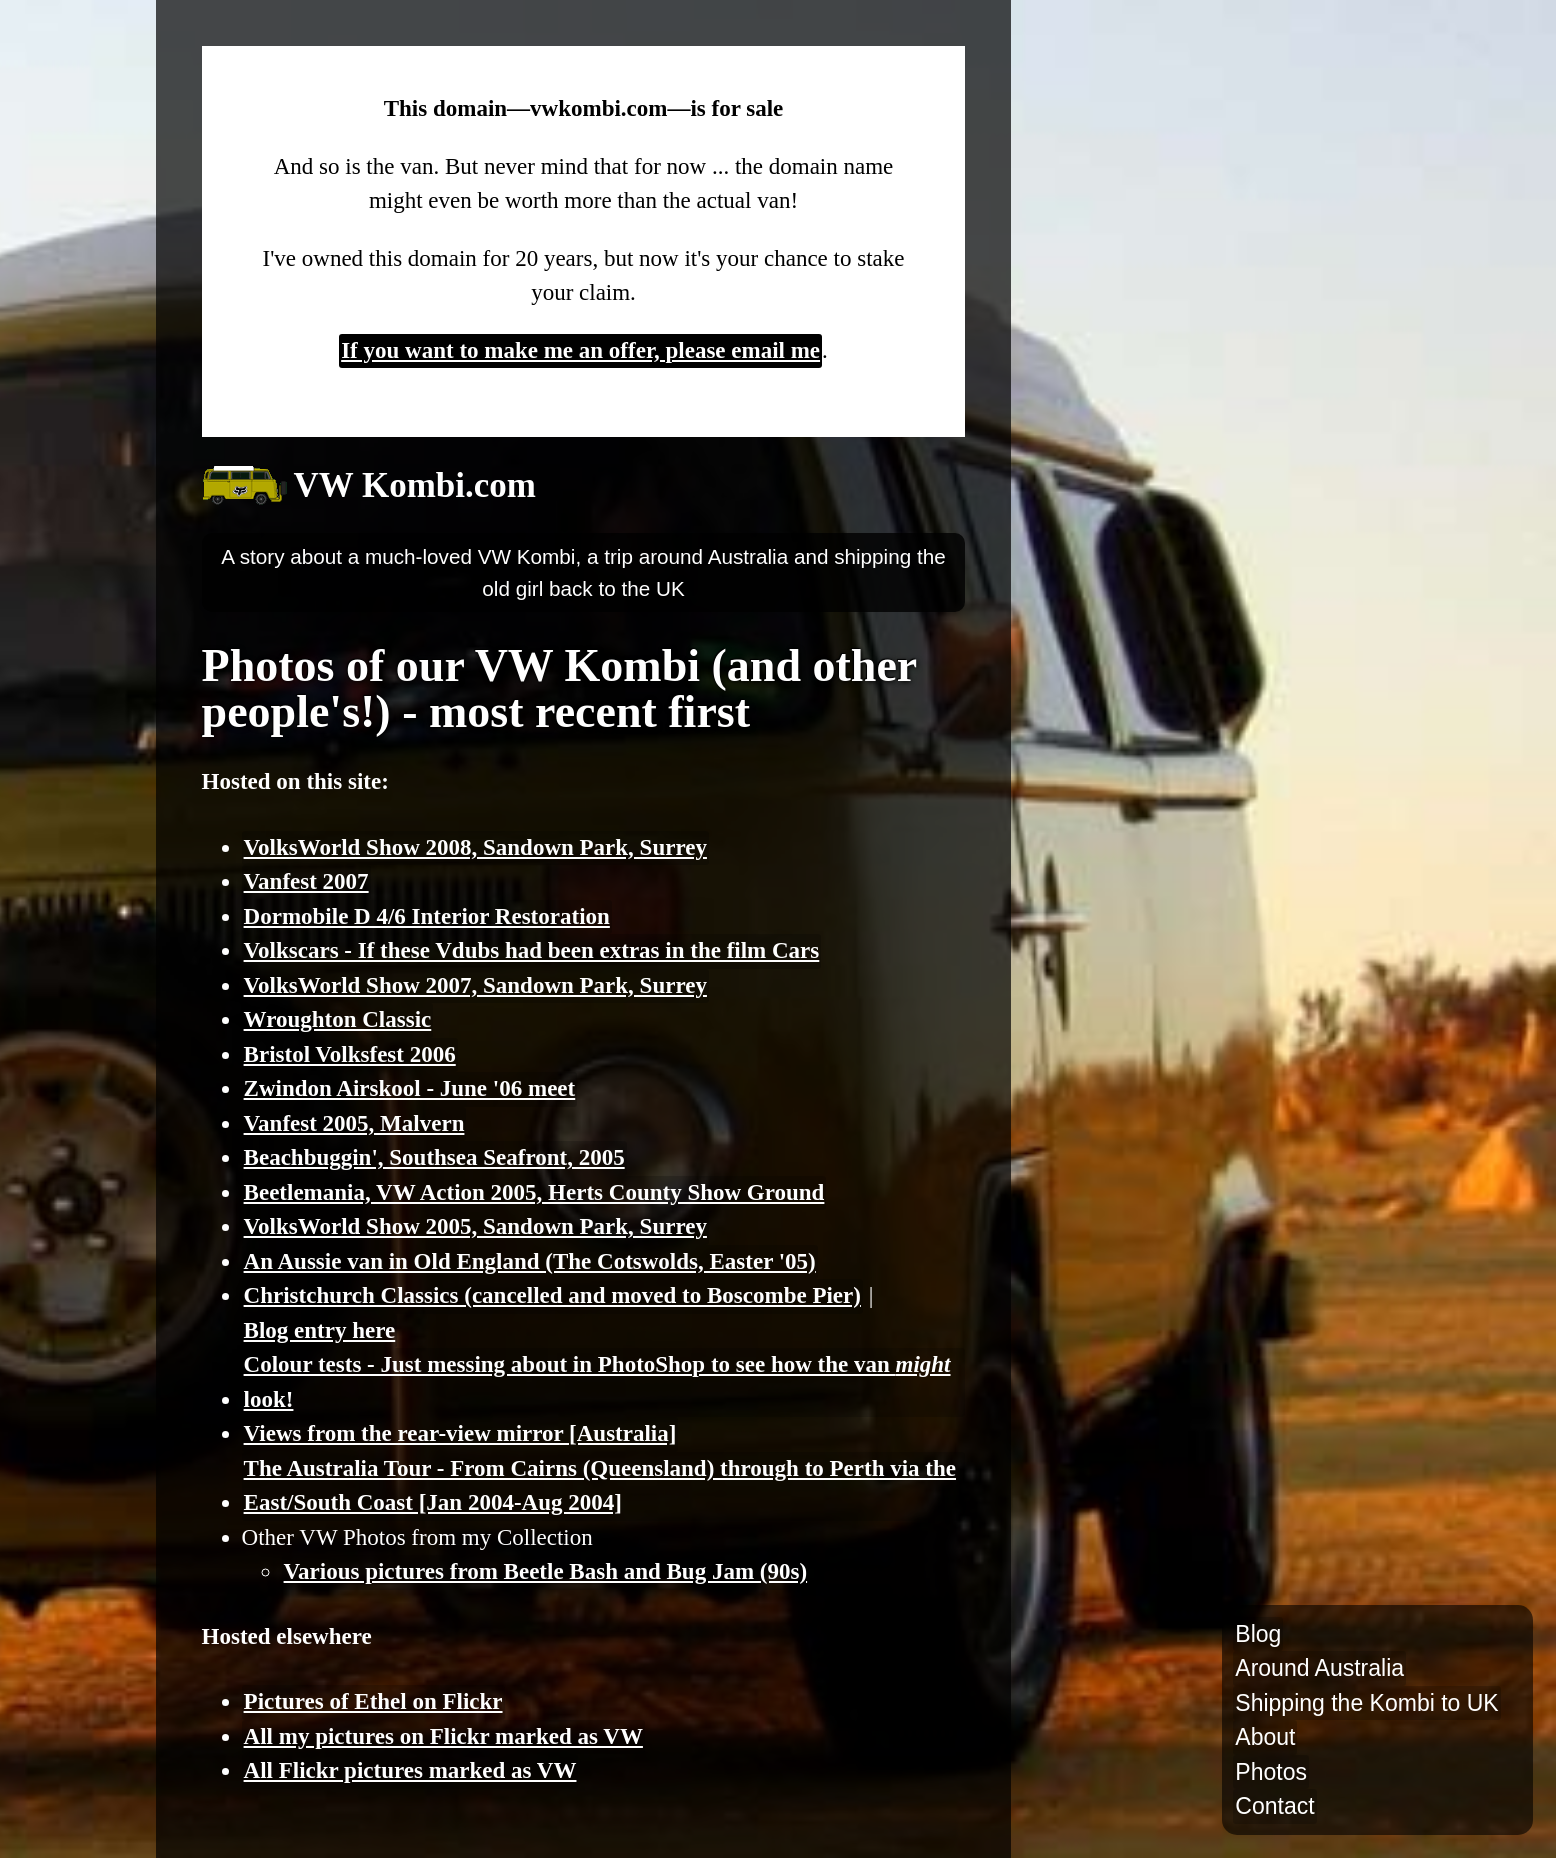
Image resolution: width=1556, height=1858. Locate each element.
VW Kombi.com (415, 485)
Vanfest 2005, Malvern (354, 1123)
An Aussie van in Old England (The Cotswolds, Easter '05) (530, 1261)
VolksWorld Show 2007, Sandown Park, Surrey (475, 985)
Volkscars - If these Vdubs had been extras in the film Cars (532, 950)
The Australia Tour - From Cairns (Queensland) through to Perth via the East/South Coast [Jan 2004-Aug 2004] (600, 1486)
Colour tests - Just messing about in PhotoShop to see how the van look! (597, 1382)
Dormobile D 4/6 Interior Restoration (427, 916)
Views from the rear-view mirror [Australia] (460, 1433)
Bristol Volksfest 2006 (350, 1054)
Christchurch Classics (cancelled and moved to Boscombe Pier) (552, 1295)
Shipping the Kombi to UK (1366, 1703)
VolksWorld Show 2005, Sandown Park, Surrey (475, 1226)
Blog (1258, 1634)
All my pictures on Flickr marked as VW (443, 1736)
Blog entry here (320, 1330)
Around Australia (1319, 1668)
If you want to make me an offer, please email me (580, 350)
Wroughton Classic (338, 1019)
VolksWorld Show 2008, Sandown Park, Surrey (475, 847)
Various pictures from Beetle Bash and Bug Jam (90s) (546, 1571)
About (1265, 1737)
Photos (1271, 1772)
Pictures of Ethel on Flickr (373, 1701)
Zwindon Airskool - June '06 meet (410, 1088)
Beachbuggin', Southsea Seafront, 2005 (434, 1157)
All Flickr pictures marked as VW (410, 1770)
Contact (1274, 1806)
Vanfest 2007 (306, 881)
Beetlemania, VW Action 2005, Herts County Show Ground (534, 1192)
